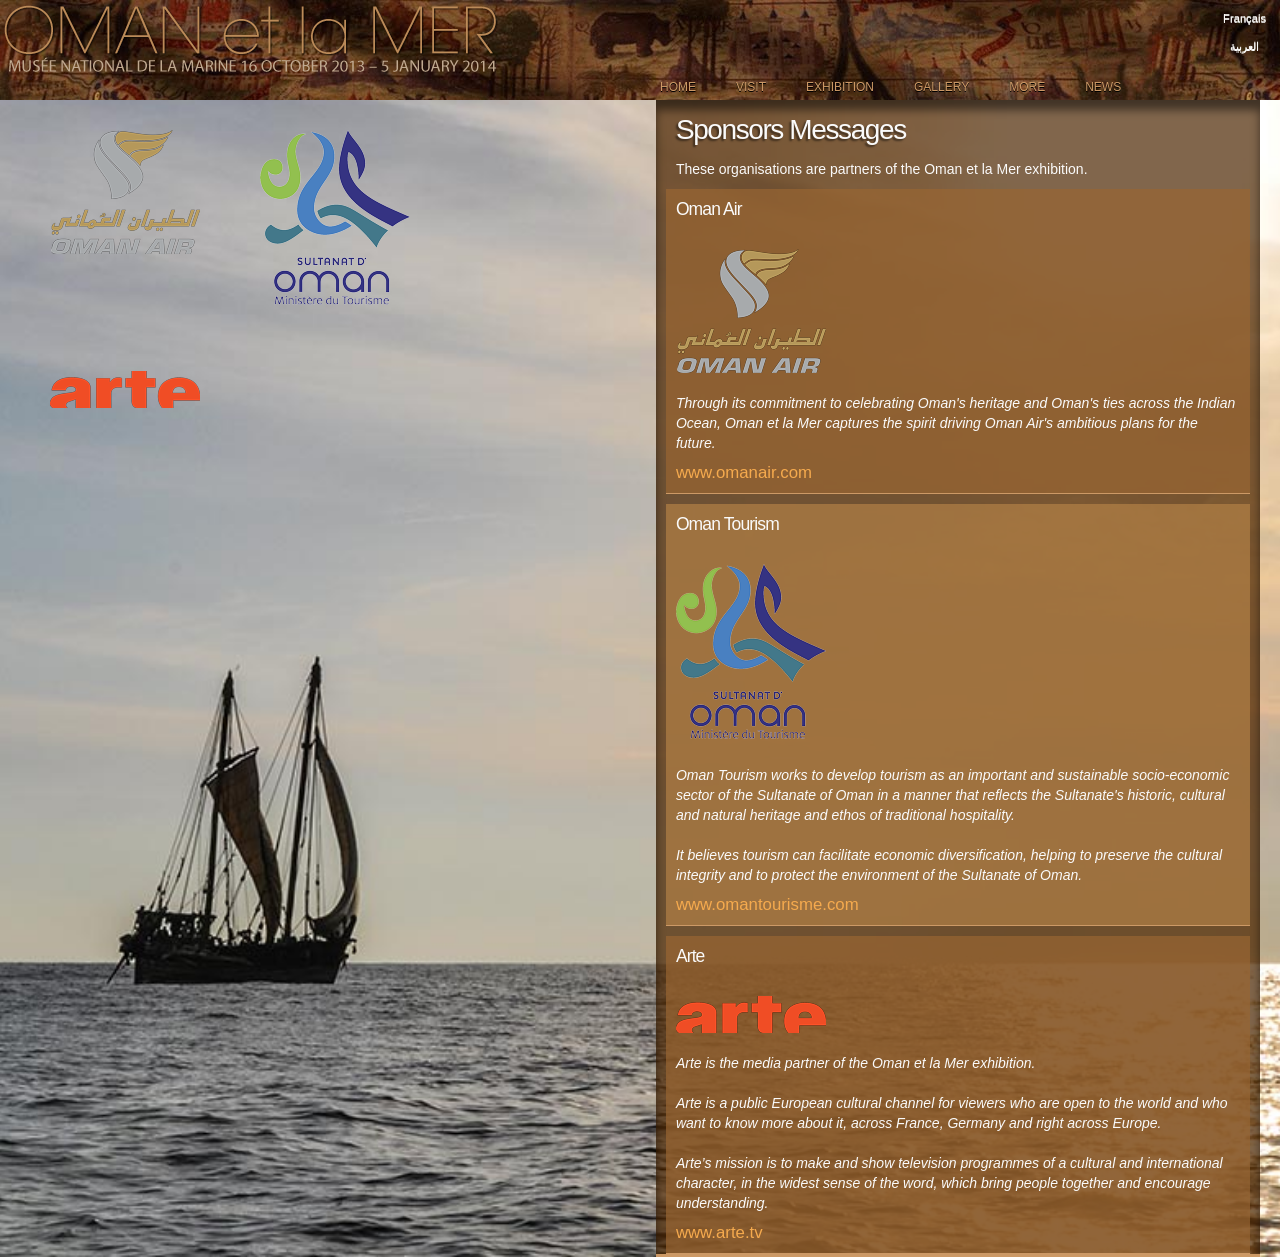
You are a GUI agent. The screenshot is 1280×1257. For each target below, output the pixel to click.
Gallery (941, 87)
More (1027, 87)
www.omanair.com (744, 472)
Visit (751, 87)
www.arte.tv (719, 1232)
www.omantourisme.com (767, 904)
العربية (1244, 46)
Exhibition (840, 87)
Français (1244, 18)
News (1103, 87)
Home (678, 87)
